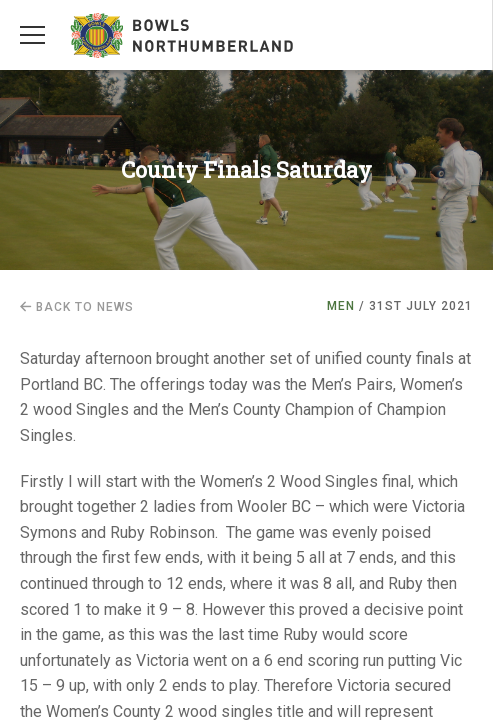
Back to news (77, 307)
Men (341, 306)
